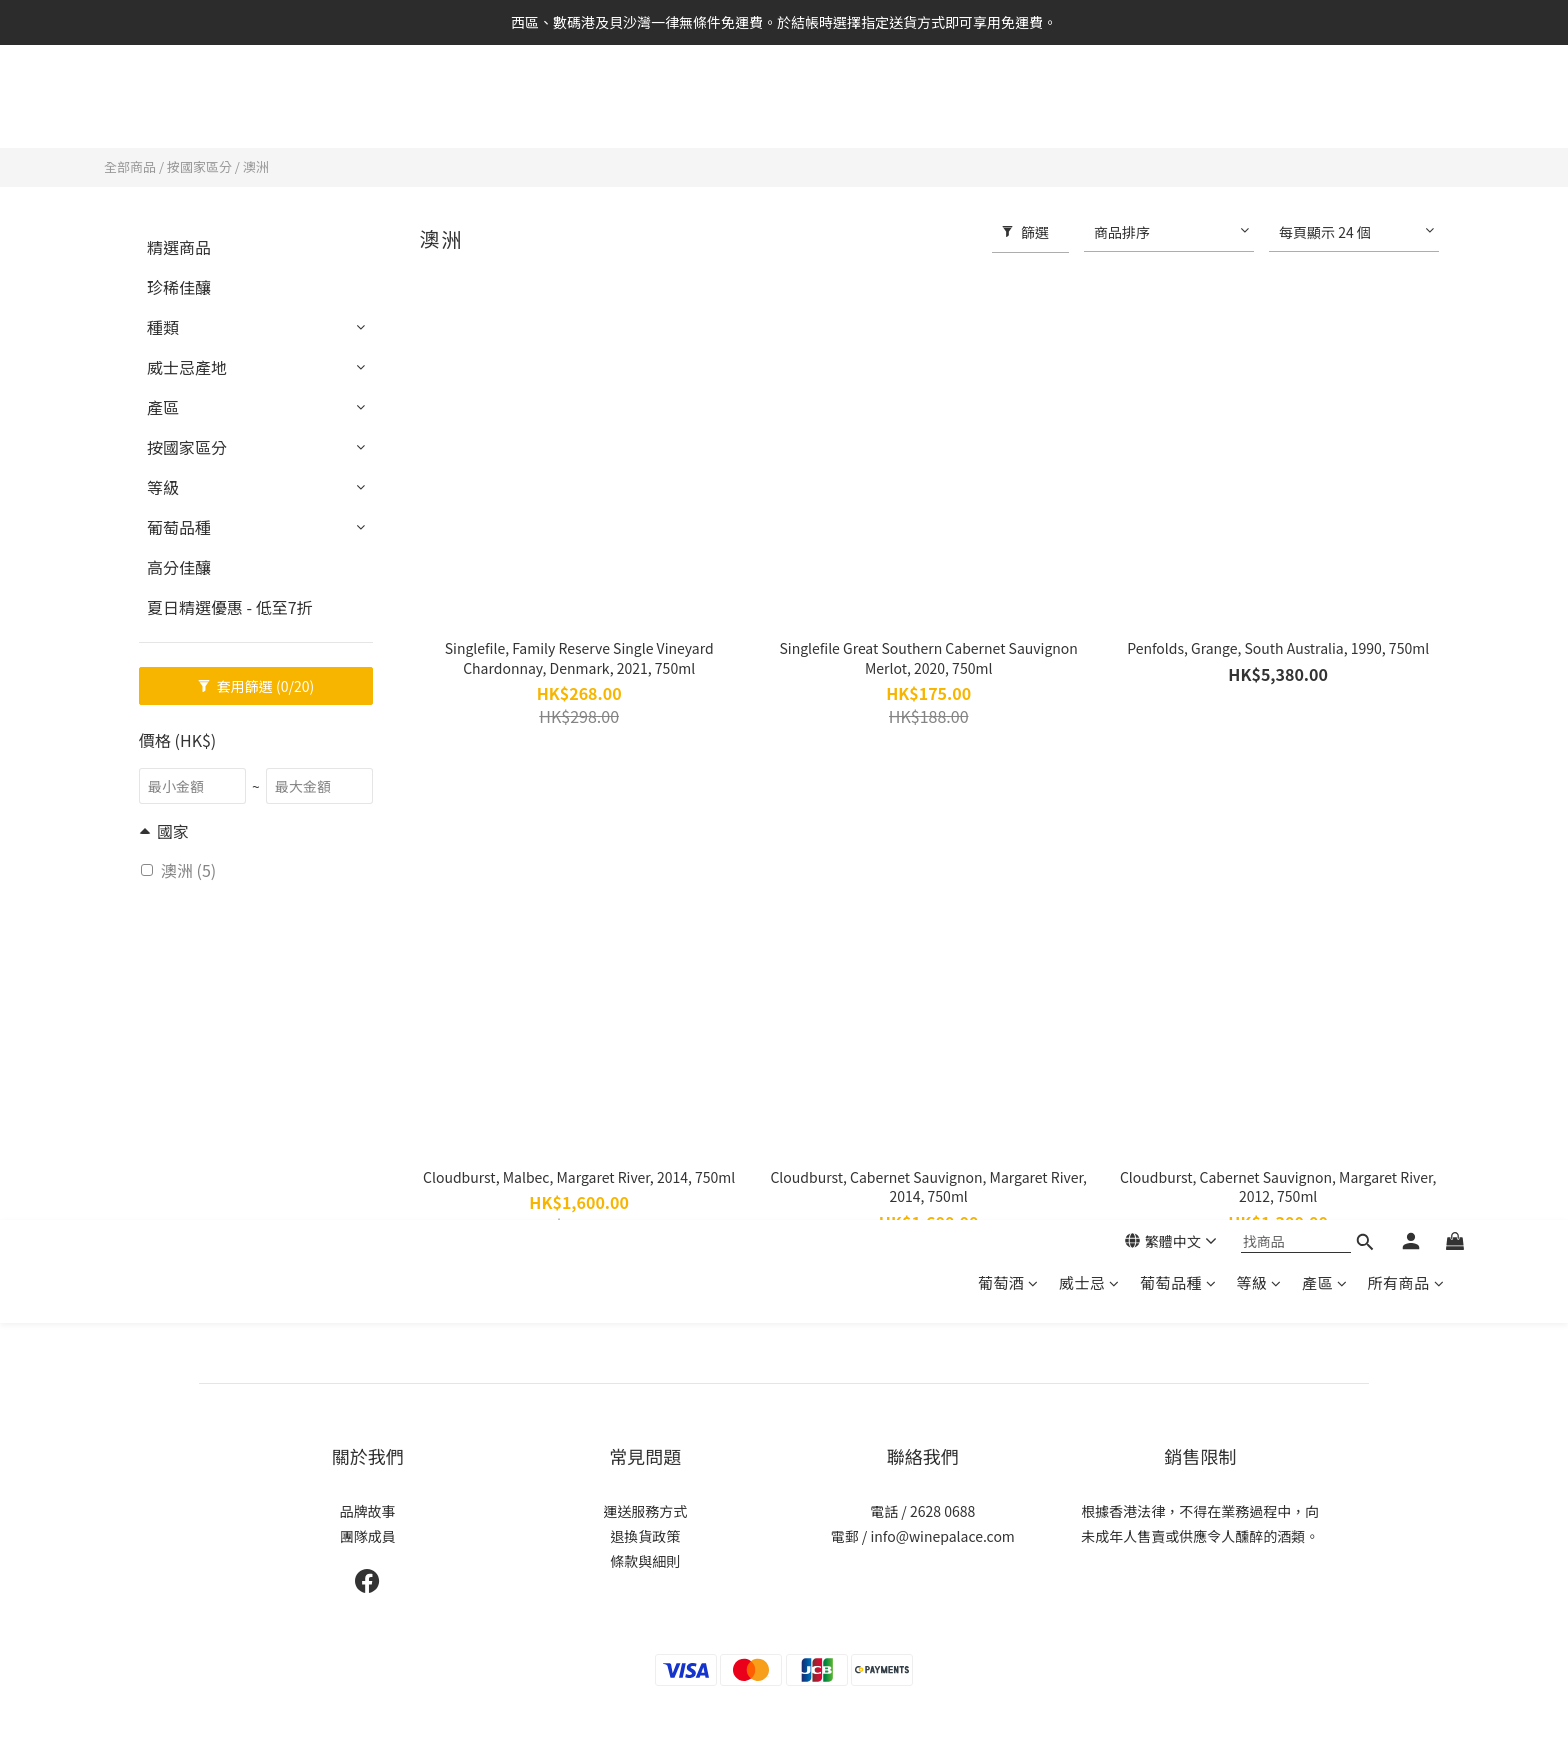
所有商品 (1405, 107)
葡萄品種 (1178, 107)
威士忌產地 (187, 367)
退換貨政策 (645, 1536)
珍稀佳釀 (179, 287)
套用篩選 (256, 686)
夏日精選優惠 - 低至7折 (230, 607)
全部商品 (130, 166)
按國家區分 (199, 166)
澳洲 (256, 166)
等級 (1259, 107)
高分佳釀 (179, 567)
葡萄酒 (1008, 107)
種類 (163, 327)
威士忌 (1089, 107)
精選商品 (179, 247)
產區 (1325, 107)
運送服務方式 (645, 1511)
